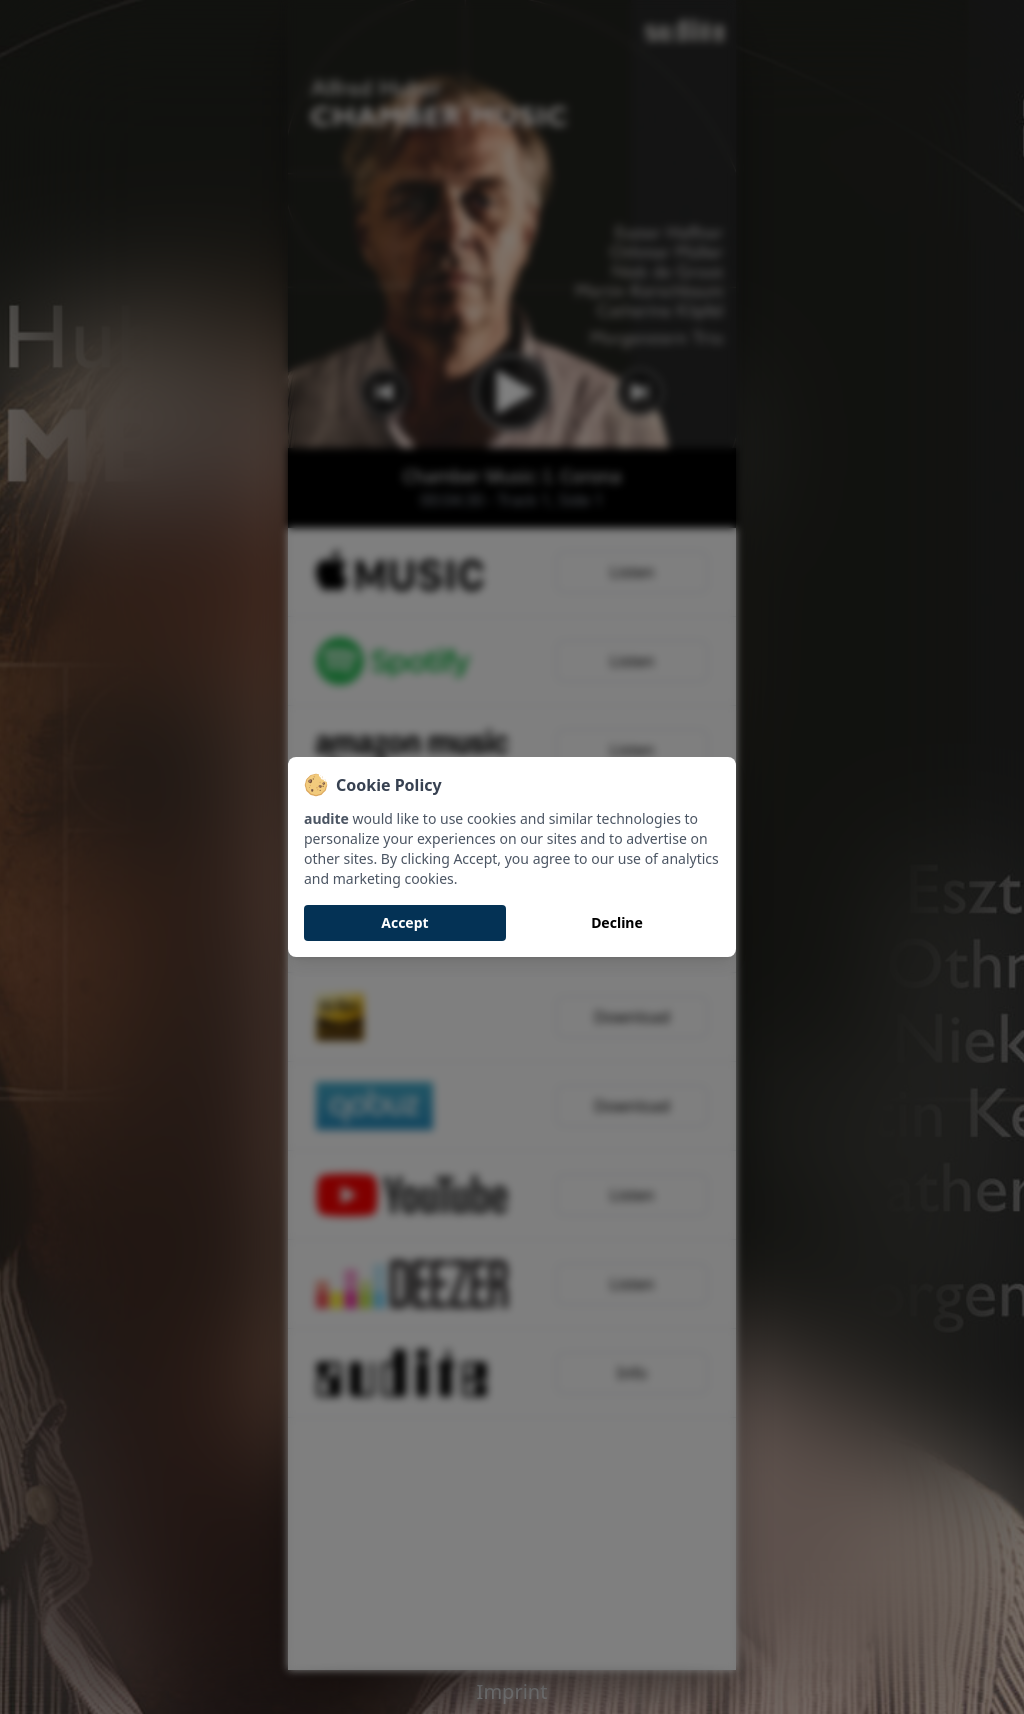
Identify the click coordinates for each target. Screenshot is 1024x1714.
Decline (617, 922)
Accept (404, 922)
